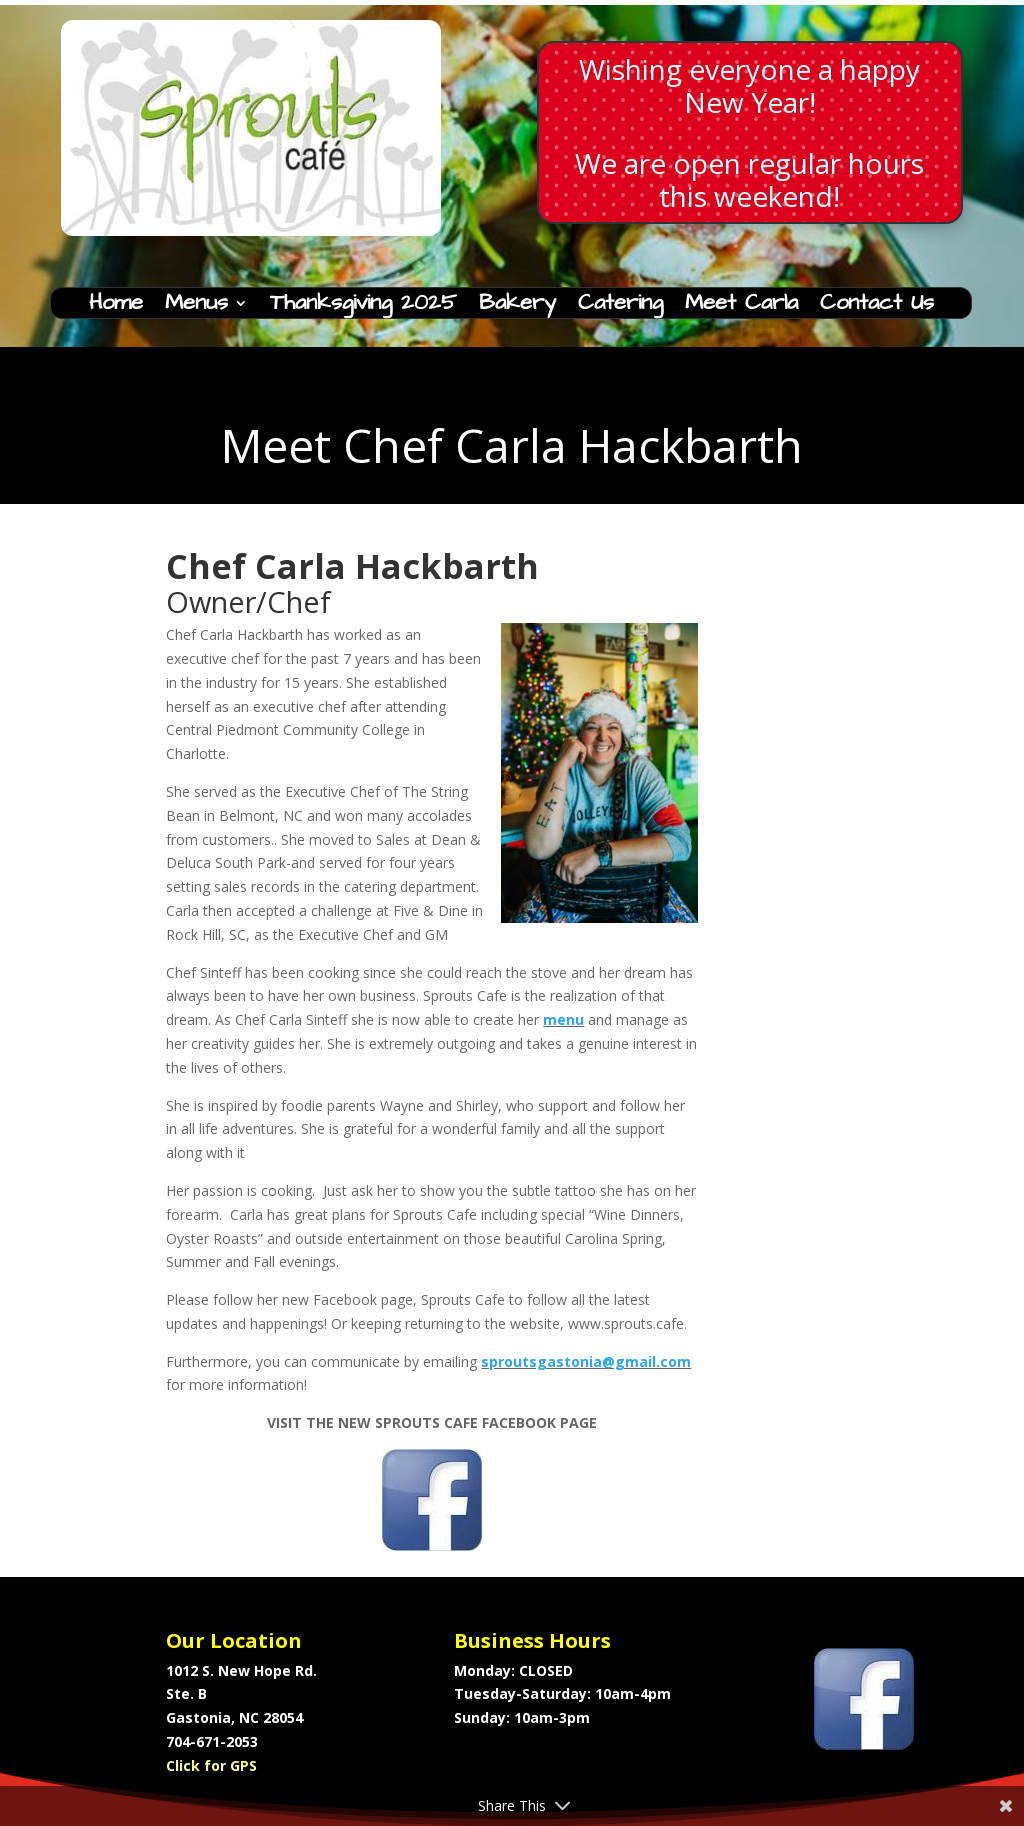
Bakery (517, 307)
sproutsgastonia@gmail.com (586, 1361)
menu (563, 1019)
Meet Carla (741, 307)
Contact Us (877, 307)
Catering (620, 307)
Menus (196, 307)
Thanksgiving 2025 (363, 307)
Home (116, 307)
